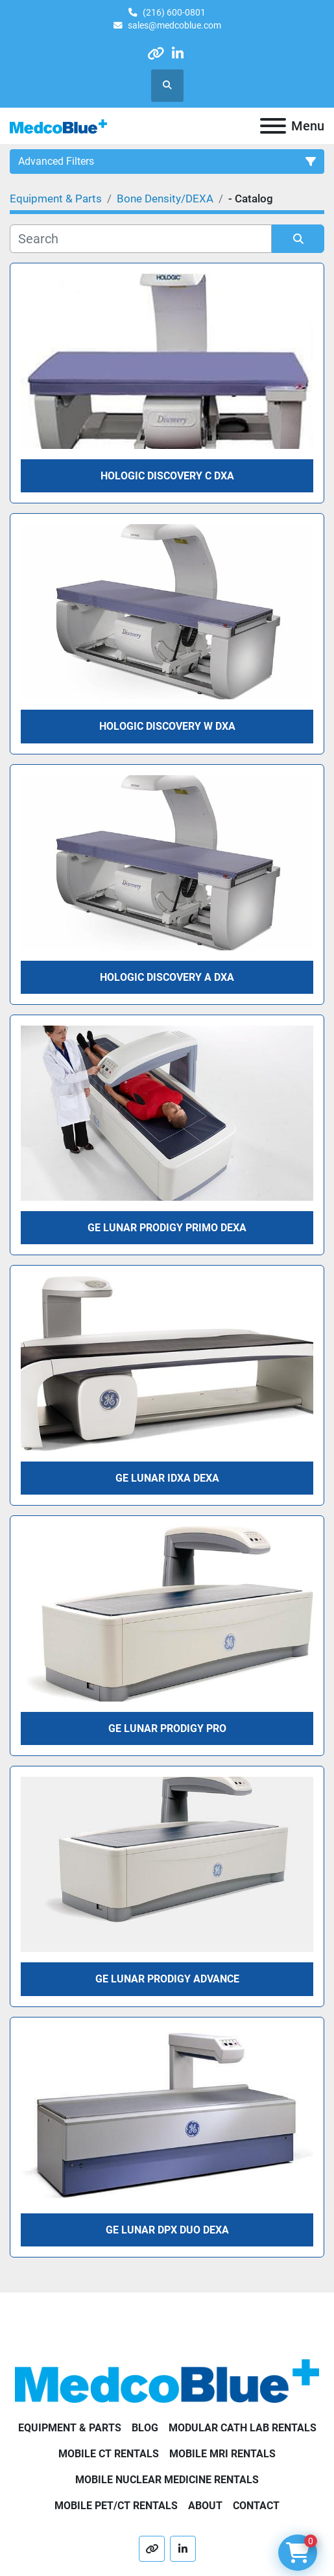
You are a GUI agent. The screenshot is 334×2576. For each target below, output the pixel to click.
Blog (145, 2428)
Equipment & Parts (69, 2428)
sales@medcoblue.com (174, 25)
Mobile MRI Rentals (222, 2454)
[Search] (141, 238)
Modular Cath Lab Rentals (242, 2428)
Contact (256, 2505)
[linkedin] (178, 53)
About (205, 2505)
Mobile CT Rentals (108, 2454)
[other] (155, 53)
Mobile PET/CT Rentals (116, 2505)
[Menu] (273, 126)
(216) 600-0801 (174, 12)
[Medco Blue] (167, 2380)
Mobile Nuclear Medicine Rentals (167, 2480)
